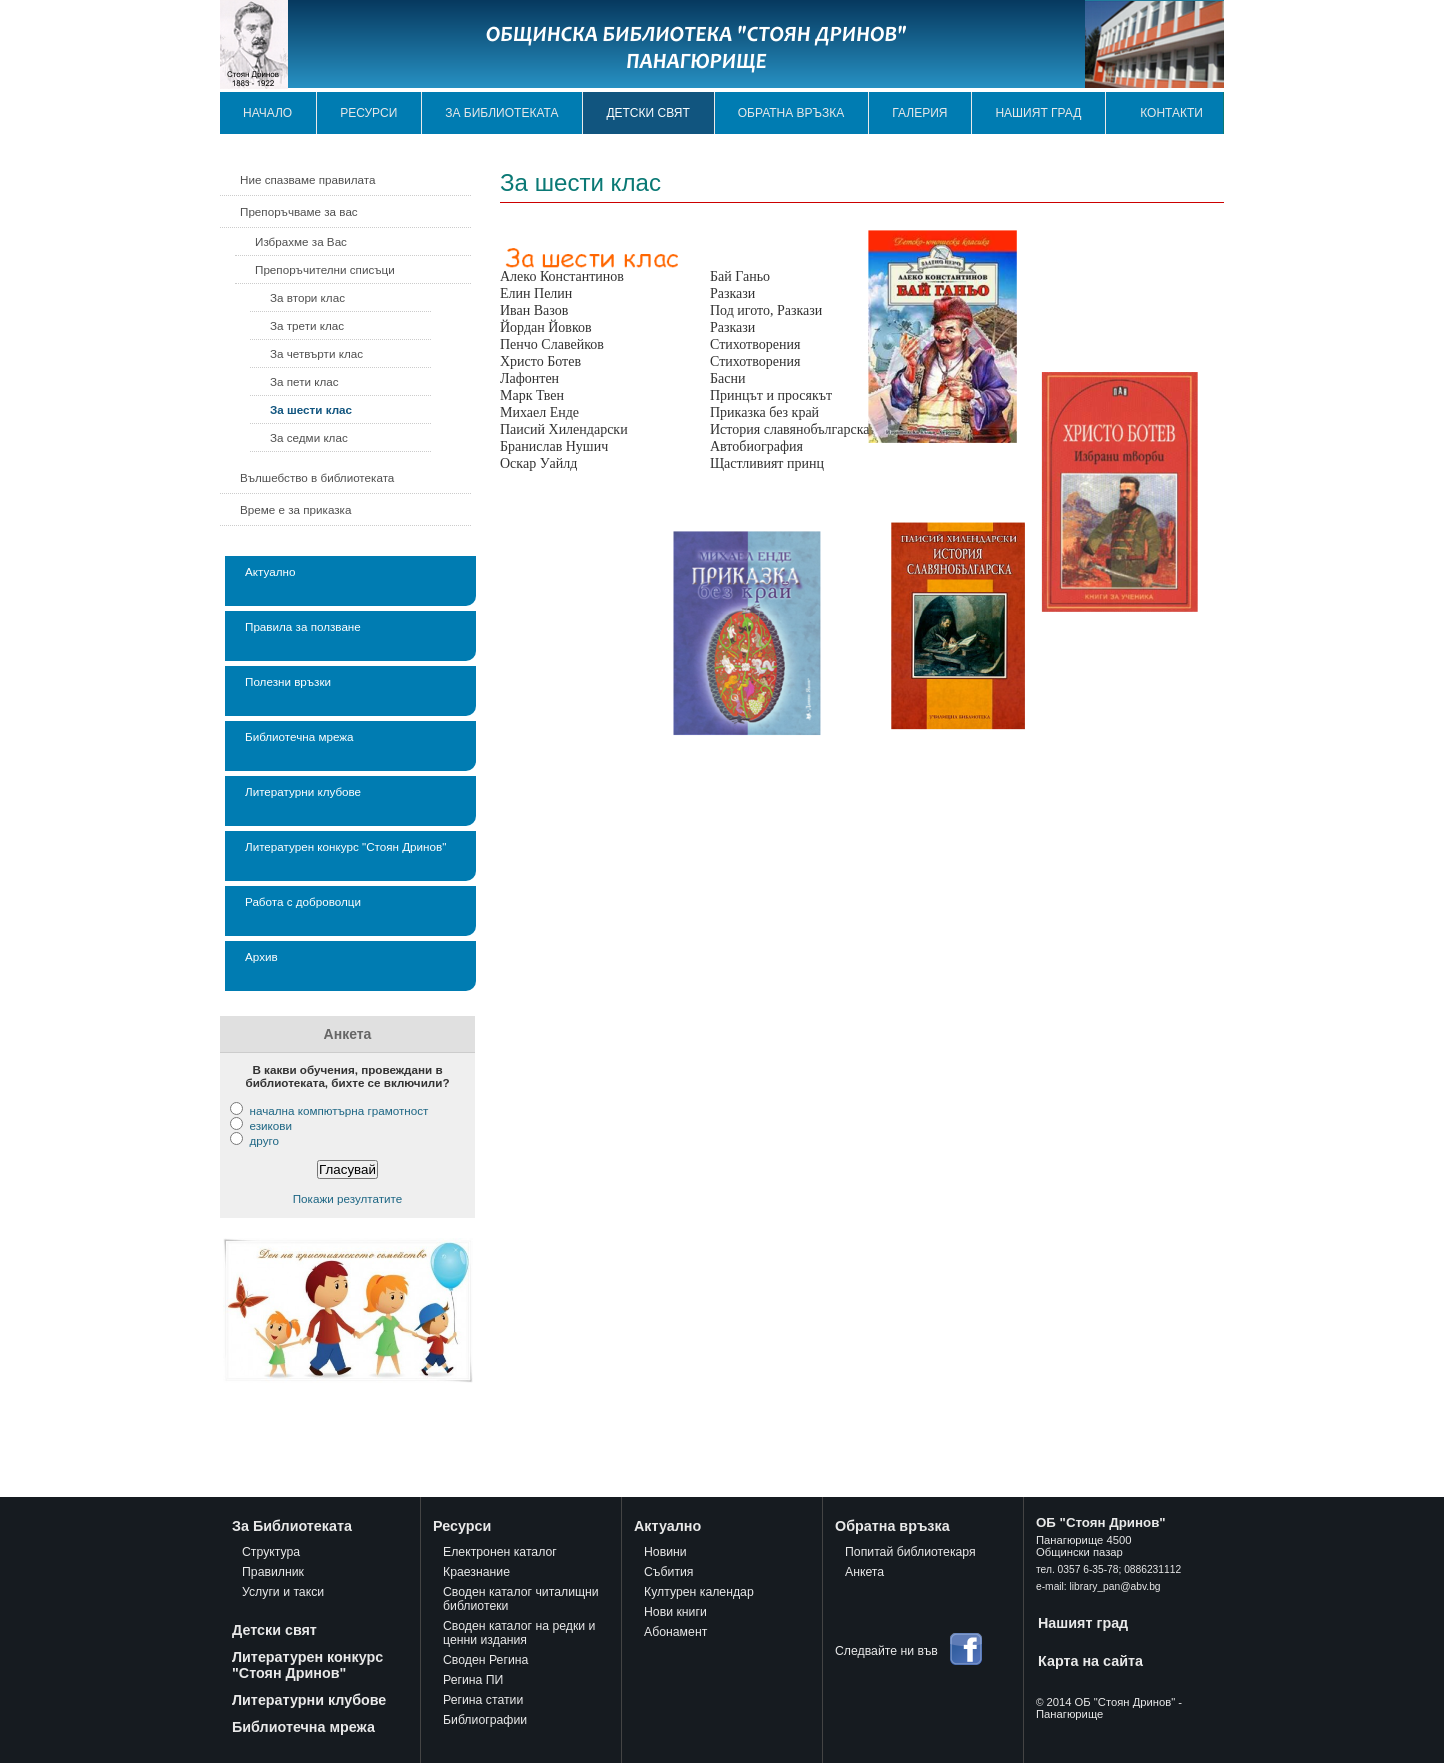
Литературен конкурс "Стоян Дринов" (345, 846)
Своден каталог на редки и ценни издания (519, 1633)
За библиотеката (501, 113)
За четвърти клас (316, 353)
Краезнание (476, 1572)
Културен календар (699, 1592)
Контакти (1171, 113)
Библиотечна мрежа (299, 736)
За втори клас (307, 297)
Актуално (270, 571)
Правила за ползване (303, 626)
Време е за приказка (295, 509)
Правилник (273, 1572)
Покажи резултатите (348, 1198)
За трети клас (307, 325)
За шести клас (311, 409)
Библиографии (485, 1720)
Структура (271, 1552)
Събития (669, 1572)
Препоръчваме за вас (299, 211)
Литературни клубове (303, 791)
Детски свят (647, 113)
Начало (267, 113)
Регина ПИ (473, 1680)
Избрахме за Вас (301, 241)
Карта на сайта (1090, 1661)
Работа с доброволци (303, 901)
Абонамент (675, 1632)
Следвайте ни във (886, 1651)
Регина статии (483, 1700)
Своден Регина (485, 1660)
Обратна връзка (791, 113)
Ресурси (368, 113)
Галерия (919, 113)
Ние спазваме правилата (307, 179)
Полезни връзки (288, 681)
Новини (665, 1552)
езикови (270, 1125)
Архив (261, 956)
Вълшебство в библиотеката (317, 477)
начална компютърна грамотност (338, 1110)
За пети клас (304, 381)
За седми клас (309, 437)
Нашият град (1038, 113)
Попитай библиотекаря (910, 1552)
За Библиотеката (292, 1526)
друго (263, 1140)
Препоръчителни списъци (325, 269)
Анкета (864, 1572)
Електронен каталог (500, 1552)
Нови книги (675, 1612)
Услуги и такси (283, 1592)
